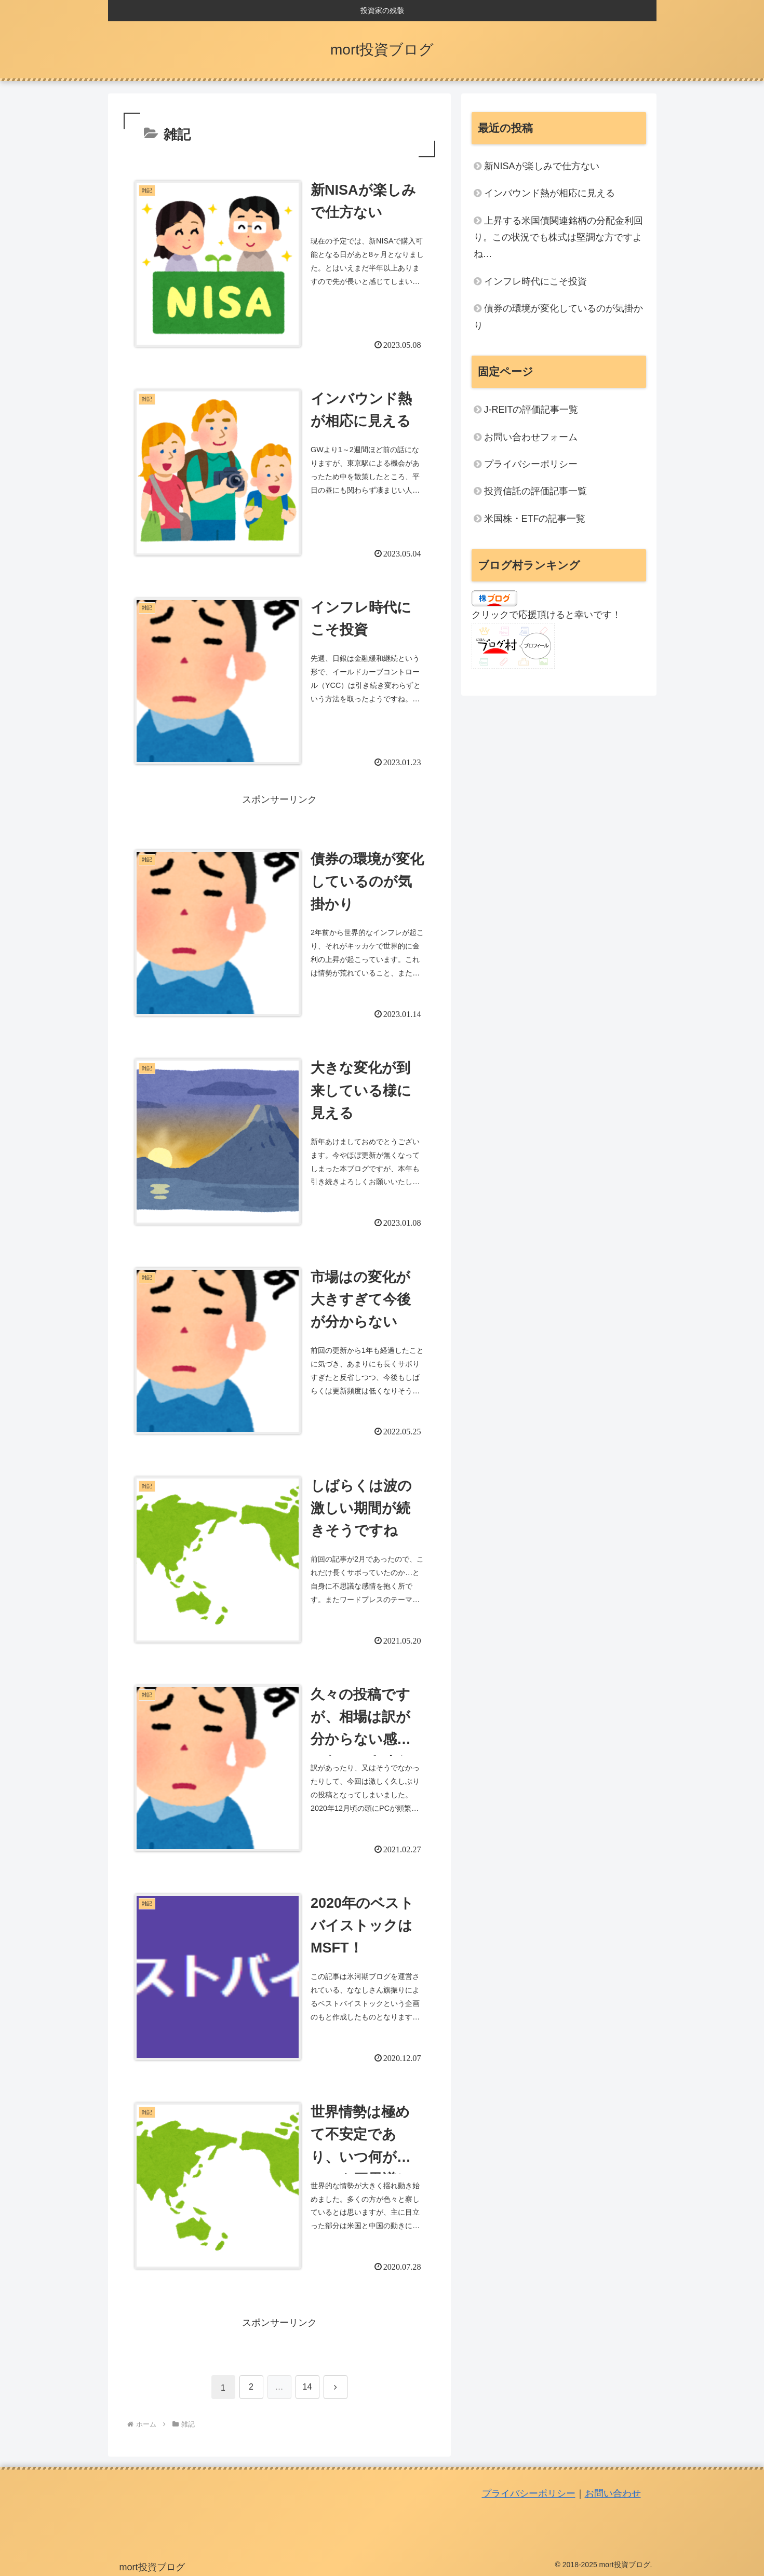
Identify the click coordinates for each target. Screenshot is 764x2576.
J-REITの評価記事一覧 (531, 409)
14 (307, 2386)
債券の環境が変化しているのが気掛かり (558, 316)
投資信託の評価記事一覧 (535, 491)
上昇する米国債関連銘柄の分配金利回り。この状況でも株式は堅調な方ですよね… (558, 237)
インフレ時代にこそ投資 (535, 281)
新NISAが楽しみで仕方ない (541, 166)
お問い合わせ (613, 2493)
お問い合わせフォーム (531, 437)
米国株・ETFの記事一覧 (535, 518)
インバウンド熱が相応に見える (549, 193)
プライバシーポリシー (531, 464)
